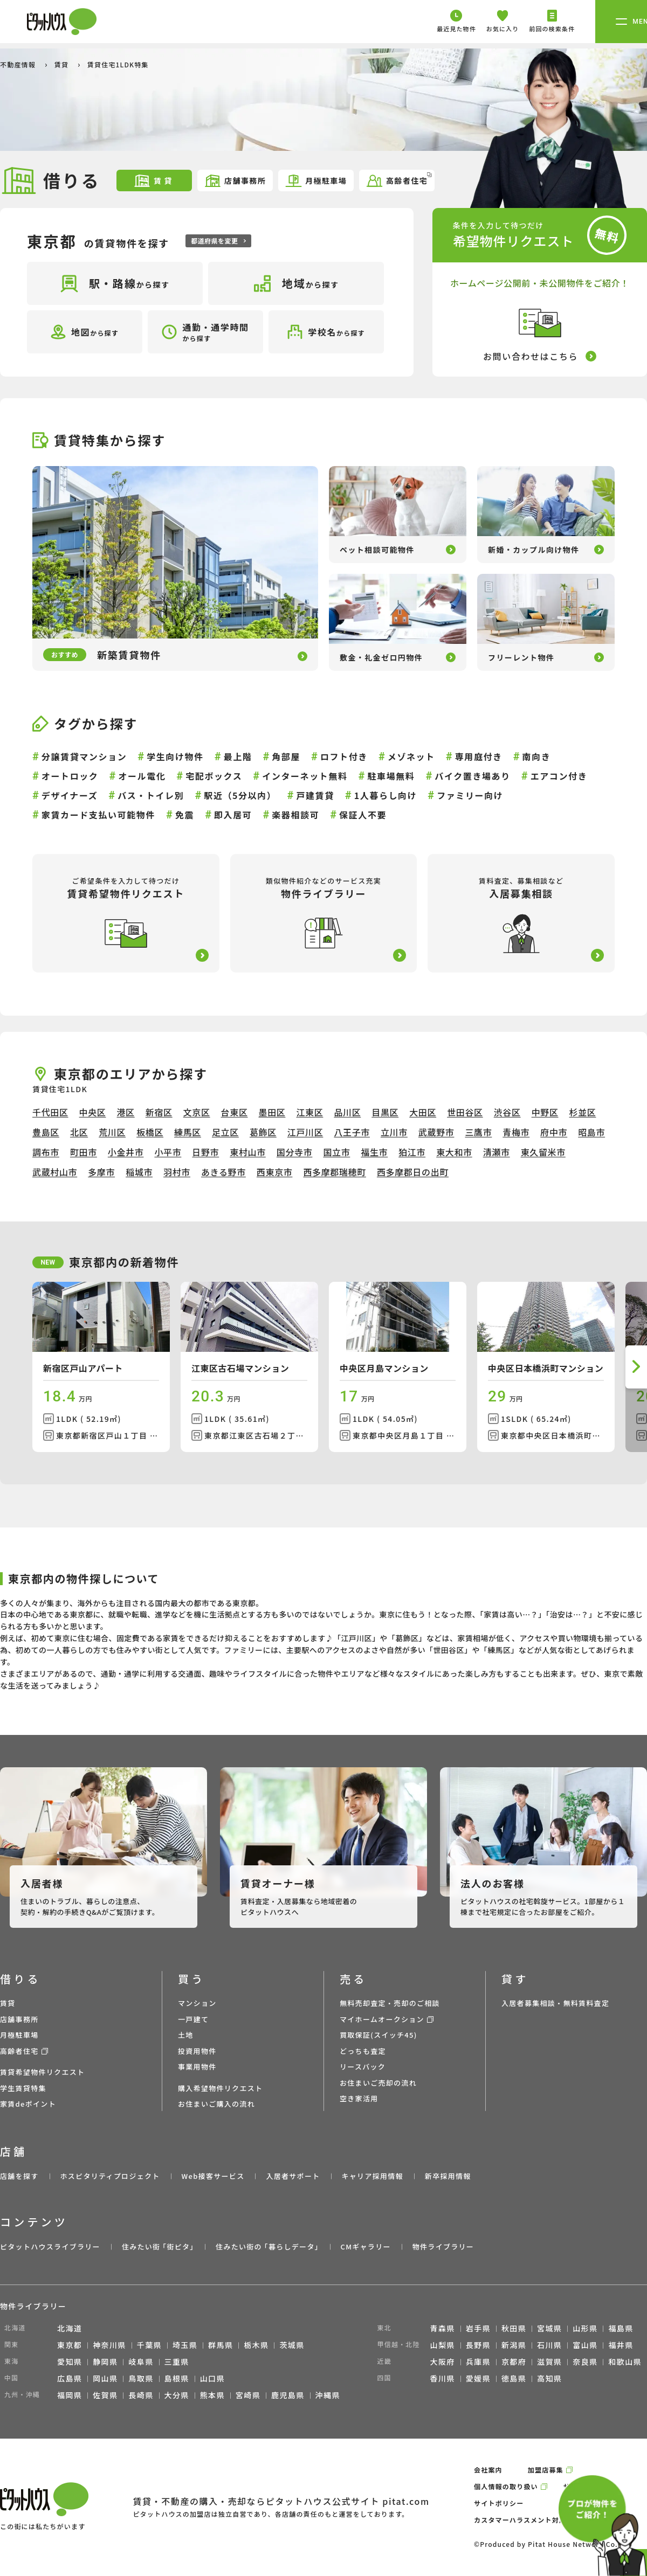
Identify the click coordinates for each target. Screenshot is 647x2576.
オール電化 (142, 775)
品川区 (347, 1112)
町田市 (83, 1151)
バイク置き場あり (472, 775)
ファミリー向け (470, 795)
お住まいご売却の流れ (378, 2083)
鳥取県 (140, 2378)
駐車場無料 (391, 775)
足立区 (225, 1132)
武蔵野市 (436, 1132)
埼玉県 (185, 2344)
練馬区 (187, 1132)
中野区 (545, 1112)
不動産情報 (19, 64)
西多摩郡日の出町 (413, 1171)
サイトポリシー (499, 2503)
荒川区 (112, 1132)
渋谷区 (507, 1112)
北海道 (69, 2328)
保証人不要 (363, 814)
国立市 (336, 1151)
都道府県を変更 (218, 240)
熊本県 (212, 2395)
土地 (186, 2035)
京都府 (513, 2361)
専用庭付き (479, 756)
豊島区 (45, 1132)
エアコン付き (559, 775)
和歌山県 (625, 2361)
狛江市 (411, 1151)
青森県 (442, 2328)
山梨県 (442, 2344)
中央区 (92, 1112)
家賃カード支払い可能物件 (98, 814)
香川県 (442, 2378)
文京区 (196, 1112)
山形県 (585, 2328)
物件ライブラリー (443, 2246)
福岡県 (69, 2395)
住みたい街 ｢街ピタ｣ (158, 2246)
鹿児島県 (288, 2395)
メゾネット (411, 756)
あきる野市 (223, 1171)
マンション (197, 2003)
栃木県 (256, 2344)
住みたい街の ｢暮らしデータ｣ (267, 2246)
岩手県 (478, 2328)
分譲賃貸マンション (84, 756)
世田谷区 (465, 1112)
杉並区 (582, 1112)
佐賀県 (105, 2395)
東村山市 (248, 1151)
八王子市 (352, 1132)
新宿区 (159, 1112)
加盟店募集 (545, 2469)
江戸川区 (305, 1132)
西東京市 (275, 1171)
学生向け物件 (175, 756)
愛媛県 (478, 2378)
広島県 (69, 2378)
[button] (636, 1366)
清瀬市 (496, 1151)
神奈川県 (109, 2344)
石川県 (549, 2344)
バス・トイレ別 (151, 795)
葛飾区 (263, 1132)
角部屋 (286, 756)
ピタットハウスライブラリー (50, 2246)
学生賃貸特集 (23, 2088)
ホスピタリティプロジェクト (110, 2176)
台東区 (234, 1112)
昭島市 (591, 1132)
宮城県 (549, 2328)
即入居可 (233, 814)
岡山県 (105, 2378)
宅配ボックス (213, 775)
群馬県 (220, 2344)
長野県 (478, 2344)
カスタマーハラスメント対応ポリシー (534, 2519)
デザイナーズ (70, 795)
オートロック (70, 775)
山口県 (212, 2378)
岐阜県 (140, 2361)
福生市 (374, 1151)
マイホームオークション (382, 2019)
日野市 (205, 1151)
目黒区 (384, 1112)
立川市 (394, 1132)
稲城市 (139, 1171)
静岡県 (105, 2361)
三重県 (176, 2361)
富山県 (585, 2344)
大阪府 (442, 2361)
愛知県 (69, 2361)
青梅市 (516, 1132)
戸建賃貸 (315, 795)
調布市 (45, 1151)
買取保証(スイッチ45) (378, 2035)
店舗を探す (19, 2176)
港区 (125, 1112)
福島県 (620, 2328)
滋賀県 (549, 2361)
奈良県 (585, 2361)
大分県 (176, 2395)
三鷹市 (478, 1132)
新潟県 (513, 2344)
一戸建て (193, 2019)
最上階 (238, 756)
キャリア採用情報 (372, 2176)
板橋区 (149, 1132)
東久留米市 (543, 1151)
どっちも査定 (363, 2051)
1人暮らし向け (385, 795)
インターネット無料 (304, 775)
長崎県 (140, 2395)
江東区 (309, 1112)
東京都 (69, 2344)
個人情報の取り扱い (506, 2486)
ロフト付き (344, 756)
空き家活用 (359, 2098)
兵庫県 (478, 2361)
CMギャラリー (365, 2246)
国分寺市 (295, 1151)
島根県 (176, 2378)
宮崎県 (248, 2395)
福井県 (620, 2344)
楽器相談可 (295, 814)
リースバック (363, 2066)
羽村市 (176, 1171)
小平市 (167, 1151)
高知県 (549, 2378)
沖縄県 (327, 2395)
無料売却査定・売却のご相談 (390, 2003)
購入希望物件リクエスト (220, 2088)
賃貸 (62, 64)
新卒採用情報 (448, 2176)
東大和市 (454, 1151)
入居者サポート (293, 2176)
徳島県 (513, 2378)
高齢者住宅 (399, 179)
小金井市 (126, 1151)
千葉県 (149, 2344)
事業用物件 (197, 2066)
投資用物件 (197, 2051)
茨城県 (291, 2344)
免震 (184, 814)
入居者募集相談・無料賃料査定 (555, 2003)
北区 (79, 1132)
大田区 (422, 1112)
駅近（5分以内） (240, 795)
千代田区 (50, 1112)
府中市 (553, 1132)
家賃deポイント (28, 2104)
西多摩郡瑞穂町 (334, 1171)
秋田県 (513, 2328)
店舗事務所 (235, 181)
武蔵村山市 (54, 1171)
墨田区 (272, 1112)
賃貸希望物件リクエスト (42, 2072)
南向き (536, 756)
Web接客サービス (213, 2176)
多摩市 (101, 1171)
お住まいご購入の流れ (216, 2104)
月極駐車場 (316, 181)
